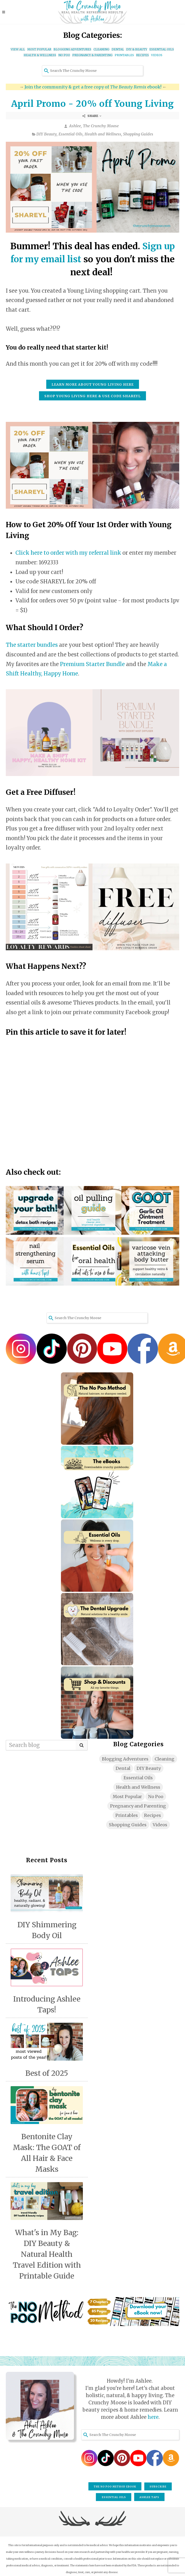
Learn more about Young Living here (93, 384)
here (153, 2417)
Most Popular (127, 1796)
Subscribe (158, 2486)
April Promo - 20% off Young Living (92, 103)
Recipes (152, 1815)
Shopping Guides (138, 134)
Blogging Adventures (125, 1759)
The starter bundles (32, 644)
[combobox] (92, 70)
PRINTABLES (124, 55)
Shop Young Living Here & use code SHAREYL (92, 396)
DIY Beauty (46, 134)
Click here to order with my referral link (68, 552)
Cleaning (164, 1759)
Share (92, 116)
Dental (123, 1768)
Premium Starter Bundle (92, 664)
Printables (126, 1815)
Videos (160, 1824)
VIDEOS (156, 55)
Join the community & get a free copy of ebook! (93, 87)
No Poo (155, 1796)
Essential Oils (71, 134)
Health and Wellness (103, 134)
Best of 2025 (46, 2073)
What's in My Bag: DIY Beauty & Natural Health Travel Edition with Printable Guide (47, 2254)
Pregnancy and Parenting (138, 1806)
